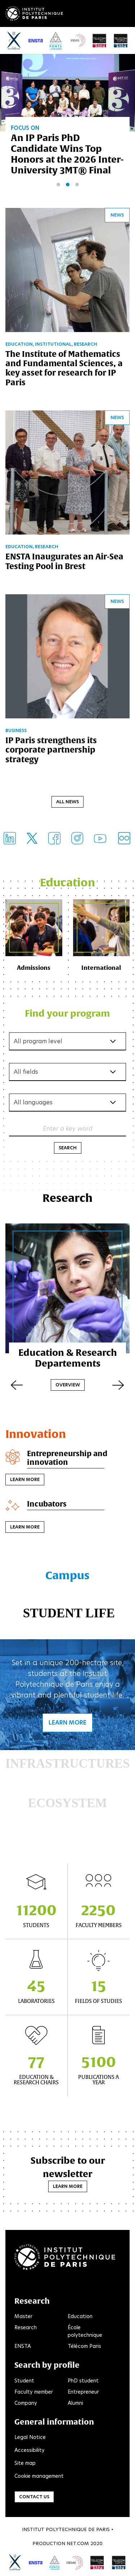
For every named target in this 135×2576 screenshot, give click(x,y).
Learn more (25, 1479)
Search (68, 1148)
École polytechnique (85, 2331)
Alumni (75, 2403)
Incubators (47, 1504)
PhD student (83, 2380)
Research (25, 2327)
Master (23, 2316)
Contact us (34, 2497)
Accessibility (29, 2450)
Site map (25, 2463)
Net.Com (78, 2543)
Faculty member (33, 2391)
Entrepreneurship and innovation (67, 1457)
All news (67, 802)
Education (80, 2316)
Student (24, 2380)
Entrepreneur (83, 2391)
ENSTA (22, 2346)
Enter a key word (68, 1128)
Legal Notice (30, 2437)
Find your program (67, 1013)
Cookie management (39, 2476)
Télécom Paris (84, 2346)
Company (25, 2403)
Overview (67, 1385)
